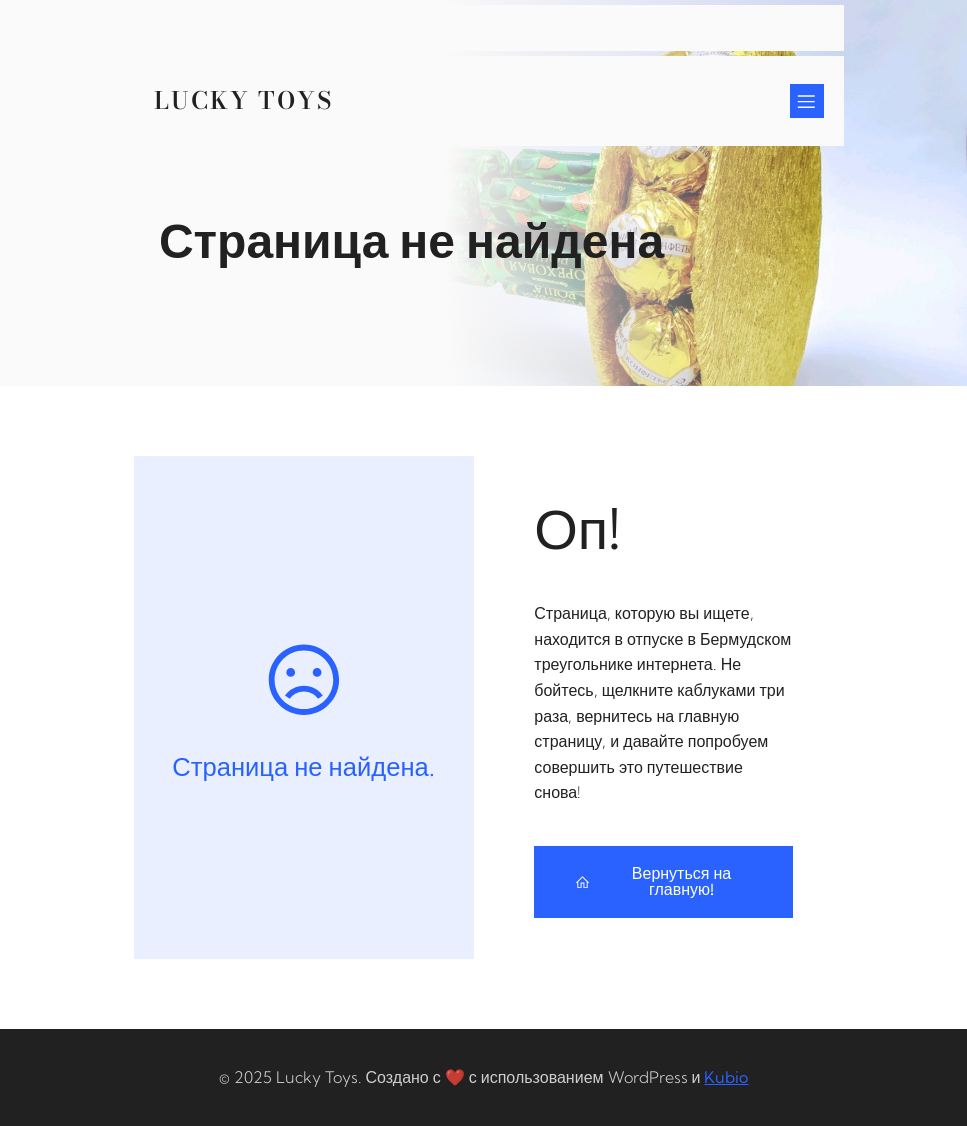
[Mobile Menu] (807, 101)
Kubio (726, 1077)
